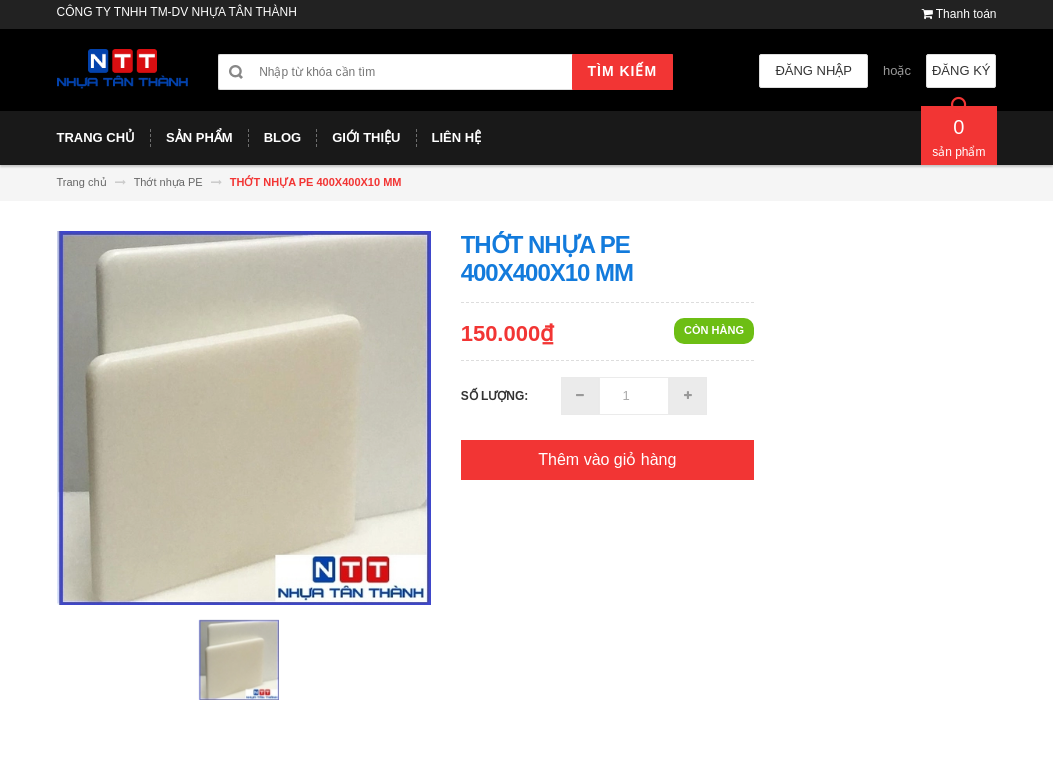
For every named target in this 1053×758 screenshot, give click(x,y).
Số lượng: (495, 396)
